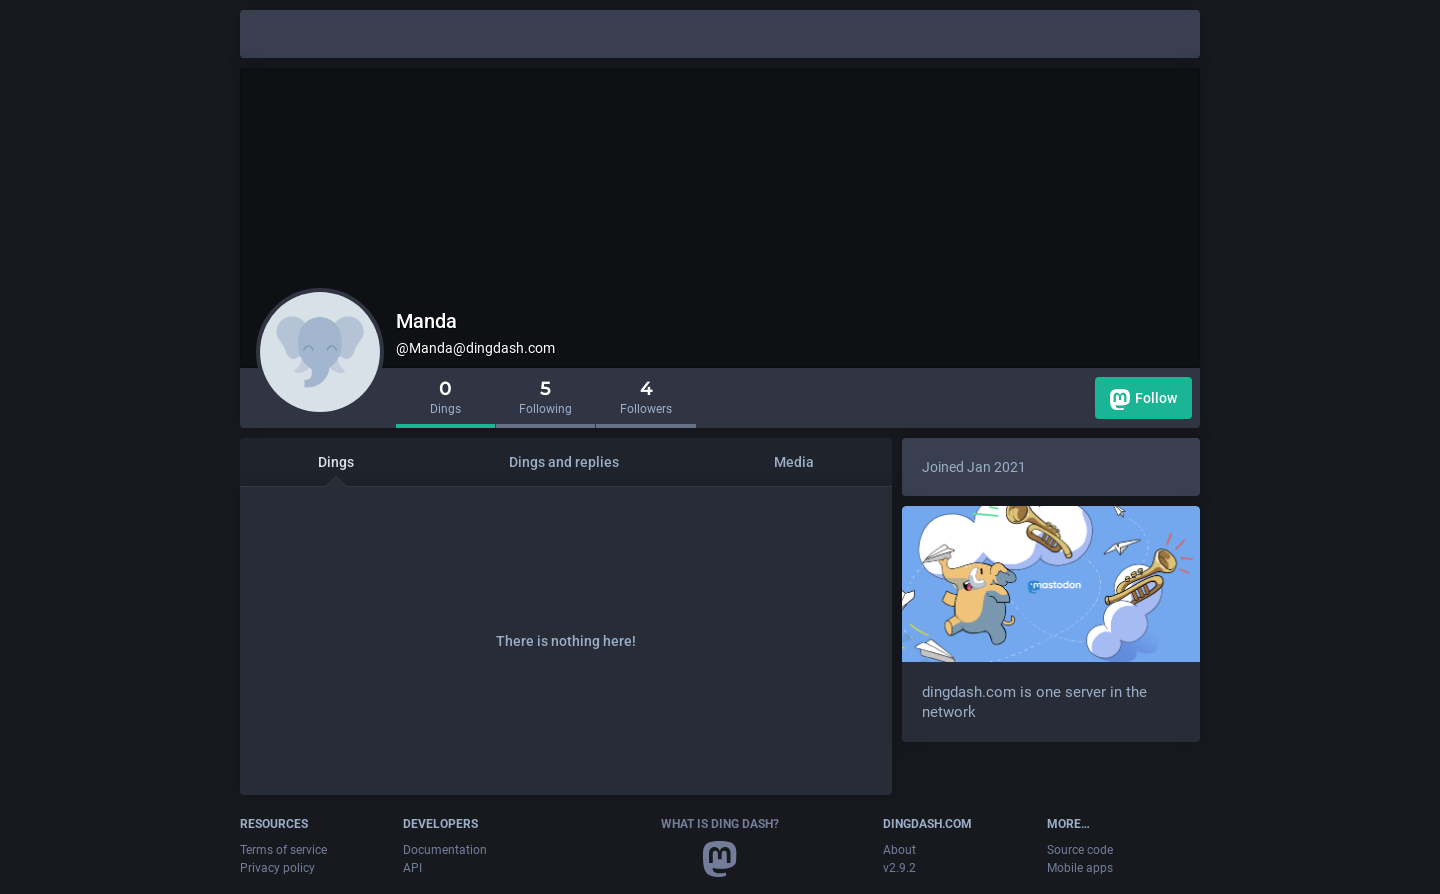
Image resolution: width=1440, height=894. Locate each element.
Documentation (445, 850)
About (899, 850)
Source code (1080, 850)
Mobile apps (1080, 868)
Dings (336, 462)
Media (794, 462)
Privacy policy (277, 868)
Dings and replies (564, 462)
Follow (1143, 399)
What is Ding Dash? (720, 824)
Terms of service (283, 850)
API (412, 868)
